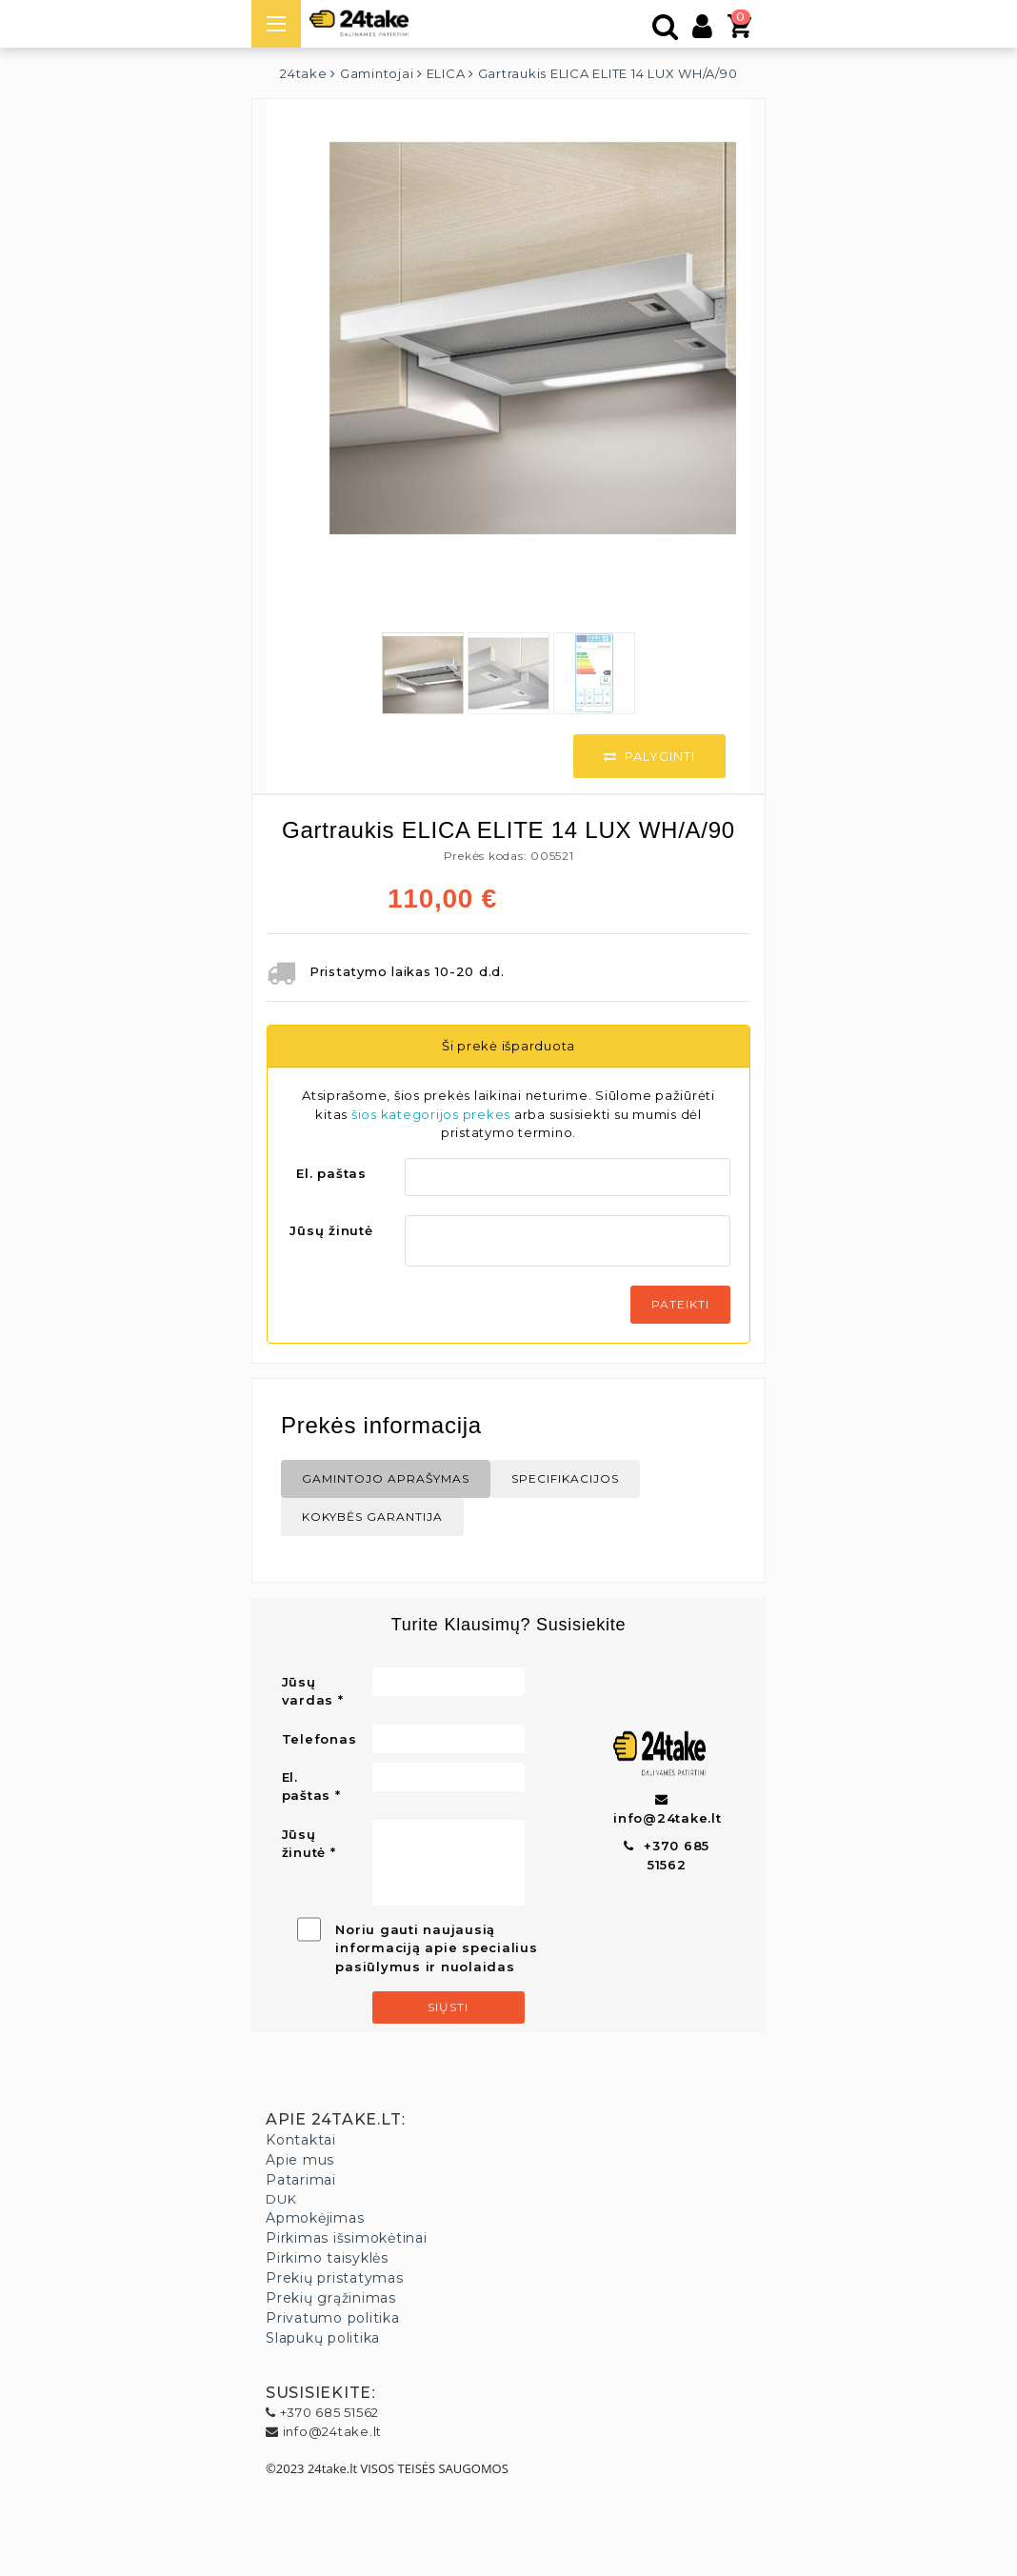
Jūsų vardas (308, 1691)
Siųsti (448, 2007)
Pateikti (680, 1304)
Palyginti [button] (649, 756)
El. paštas (331, 1173)
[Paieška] (665, 31)
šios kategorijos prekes (430, 1114)
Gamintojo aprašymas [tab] (385, 1478)
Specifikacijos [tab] (565, 1478)
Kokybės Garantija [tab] (372, 1516)
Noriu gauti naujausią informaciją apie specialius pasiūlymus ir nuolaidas (436, 1948)
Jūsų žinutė (330, 1230)
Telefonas (319, 1739)
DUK (281, 2199)
